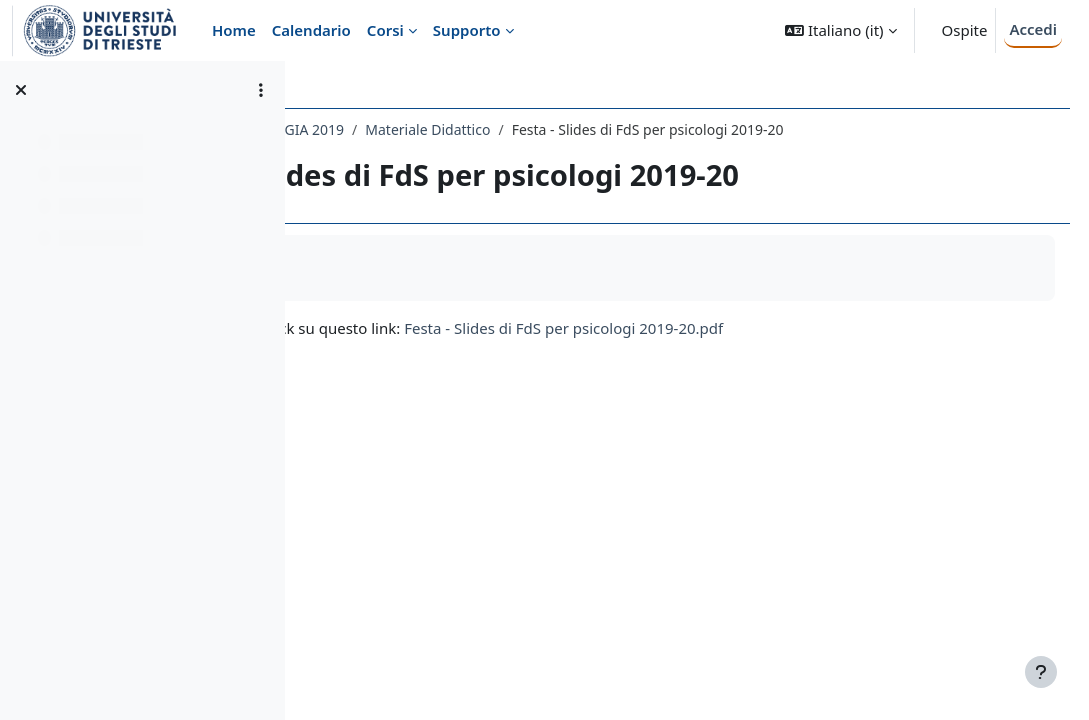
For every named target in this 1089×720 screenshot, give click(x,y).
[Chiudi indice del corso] (21, 90)
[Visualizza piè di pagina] (1041, 672)
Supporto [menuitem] (467, 30)
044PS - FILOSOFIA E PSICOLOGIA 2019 (451, 129)
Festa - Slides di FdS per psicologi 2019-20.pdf (798, 349)
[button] (840, 30)
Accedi (1033, 29)
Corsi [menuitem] (385, 30)
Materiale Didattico (662, 129)
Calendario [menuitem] (311, 30)
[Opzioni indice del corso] (261, 90)
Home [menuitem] (234, 30)
